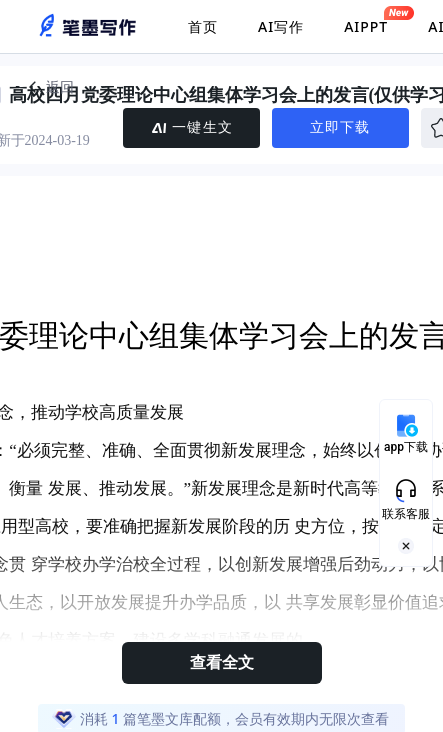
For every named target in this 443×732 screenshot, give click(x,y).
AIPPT (366, 21)
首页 (203, 26)
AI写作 (281, 26)
